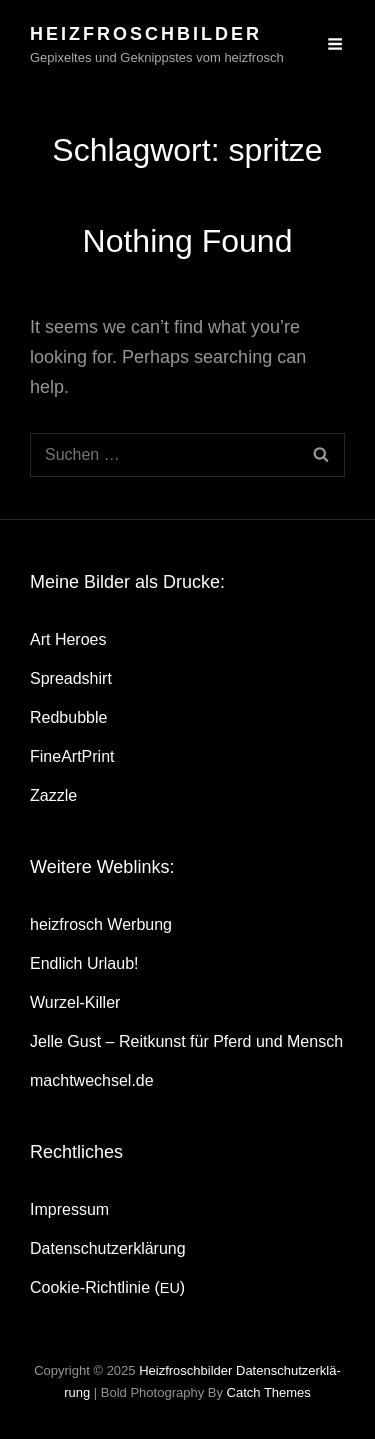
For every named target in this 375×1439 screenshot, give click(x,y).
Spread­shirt (71, 678)
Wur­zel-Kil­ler (75, 1002)
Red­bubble (68, 717)
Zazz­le (53, 795)
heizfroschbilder (146, 34)
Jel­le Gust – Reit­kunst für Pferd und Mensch (186, 1041)
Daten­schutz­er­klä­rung (108, 1248)
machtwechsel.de (92, 1080)
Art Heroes (68, 639)
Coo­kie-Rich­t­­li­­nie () (107, 1287)
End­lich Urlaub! (84, 963)
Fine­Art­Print (72, 756)
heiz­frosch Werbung (101, 924)
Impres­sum (69, 1209)
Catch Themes (269, 1392)
